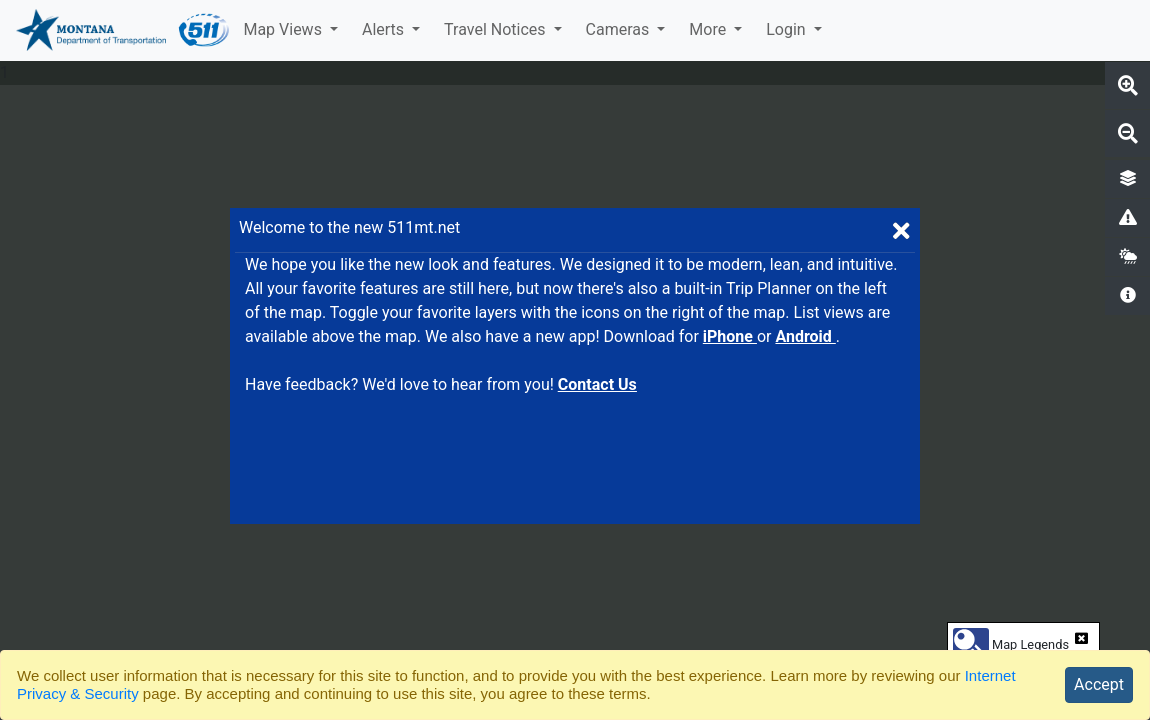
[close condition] (1081, 638)
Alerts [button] (385, 29)
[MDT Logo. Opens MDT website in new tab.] (88, 30)
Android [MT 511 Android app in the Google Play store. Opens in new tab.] (805, 336)
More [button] (709, 29)
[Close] (1099, 685)
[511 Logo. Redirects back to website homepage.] (204, 30)
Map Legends (1030, 644)
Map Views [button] (284, 29)
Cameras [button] (620, 29)
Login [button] (787, 29)
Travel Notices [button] (496, 29)
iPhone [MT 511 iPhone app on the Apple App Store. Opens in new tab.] (730, 336)
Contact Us (597, 384)
